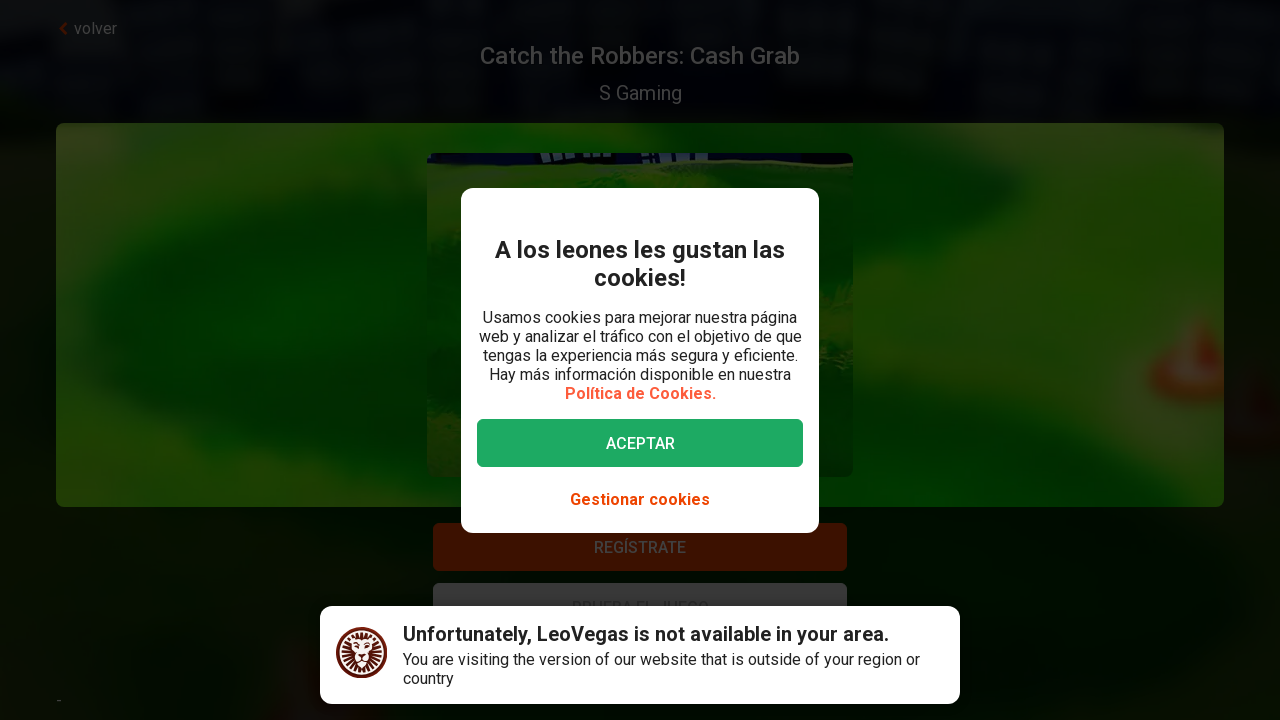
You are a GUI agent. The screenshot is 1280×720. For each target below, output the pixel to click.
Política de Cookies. (640, 393)
